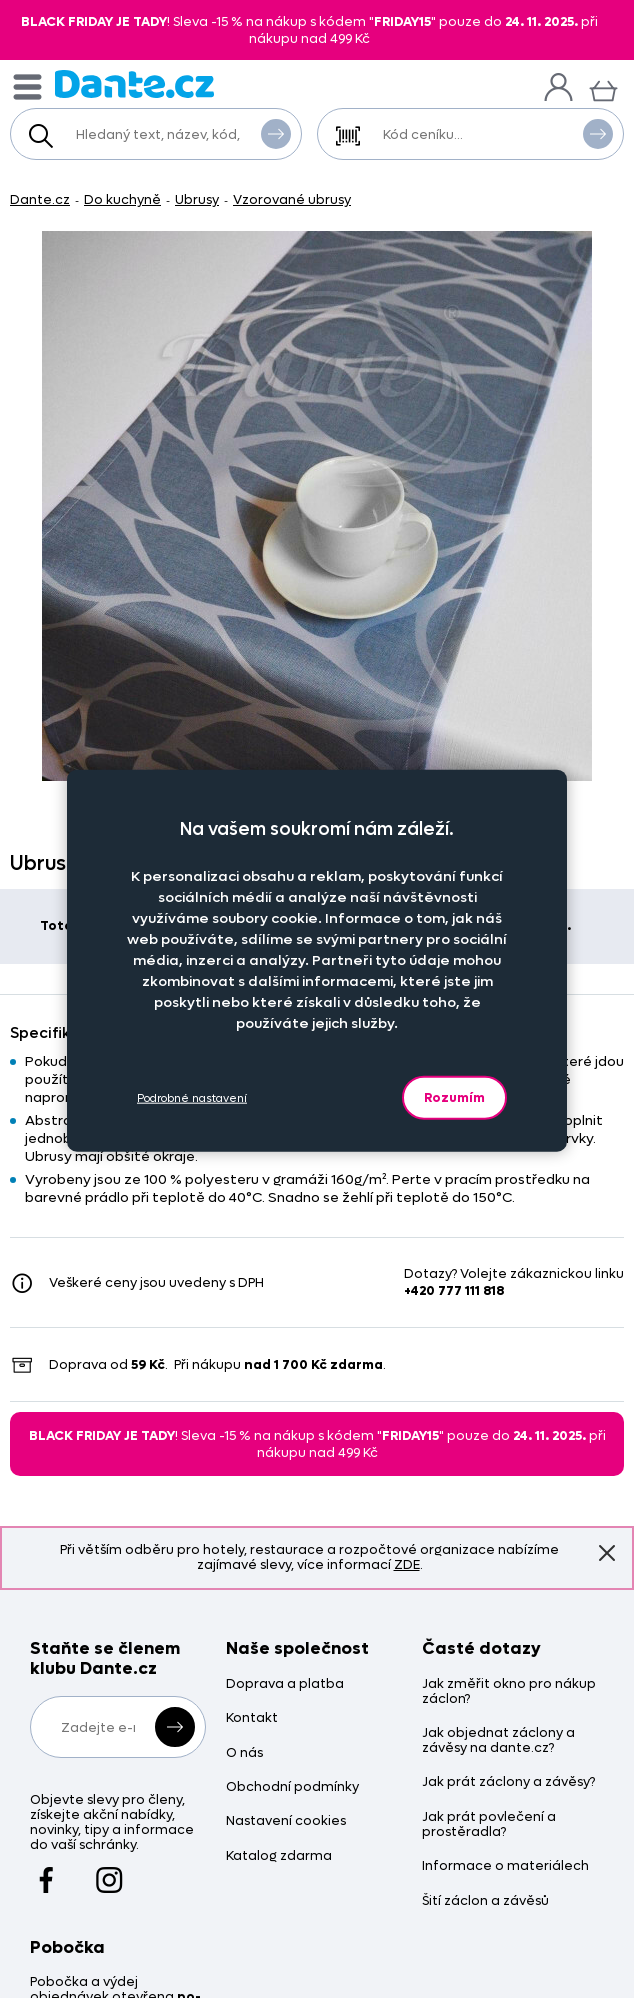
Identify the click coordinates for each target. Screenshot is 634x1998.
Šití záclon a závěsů (485, 1901)
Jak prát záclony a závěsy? (508, 1782)
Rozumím (454, 1097)
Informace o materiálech (505, 1866)
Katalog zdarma (279, 1856)
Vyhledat (276, 133)
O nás (244, 1753)
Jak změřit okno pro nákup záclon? (509, 1692)
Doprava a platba (285, 1684)
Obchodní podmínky (292, 1787)
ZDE (407, 1564)
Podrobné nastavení (192, 1097)
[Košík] (603, 88)
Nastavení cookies (286, 1821)
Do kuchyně (122, 199)
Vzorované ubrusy (292, 199)
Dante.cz (40, 199)
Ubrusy (197, 199)
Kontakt (252, 1718)
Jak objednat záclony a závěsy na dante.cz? (498, 1741)
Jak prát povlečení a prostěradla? (489, 1825)
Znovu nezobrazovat (607, 1552)
